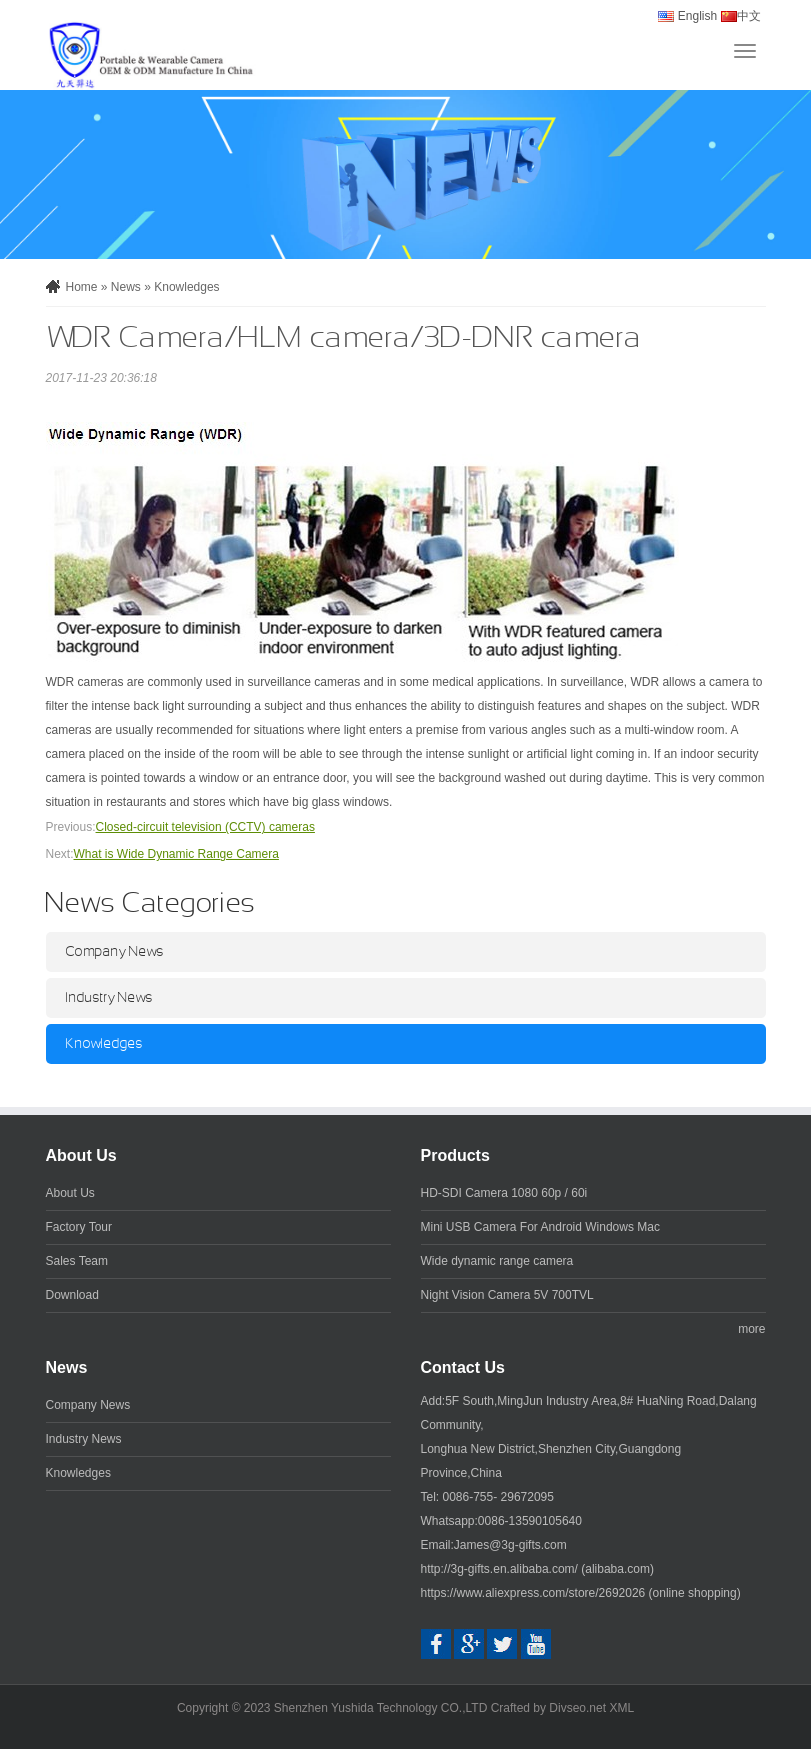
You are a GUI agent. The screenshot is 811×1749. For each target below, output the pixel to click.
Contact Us (463, 1367)
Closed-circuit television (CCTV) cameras (205, 827)
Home (82, 287)
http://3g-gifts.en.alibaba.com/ (499, 1569)
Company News (115, 952)
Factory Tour (79, 1227)
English (687, 16)
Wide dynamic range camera (497, 1261)
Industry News (109, 998)
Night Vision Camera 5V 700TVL (507, 1295)
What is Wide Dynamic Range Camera (176, 854)
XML (621, 1708)
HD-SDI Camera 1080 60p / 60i (504, 1193)
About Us (81, 1155)
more (751, 1329)
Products (455, 1155)
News (126, 287)
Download (72, 1295)
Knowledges (186, 287)
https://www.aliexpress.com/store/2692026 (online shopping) (581, 1593)
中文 (738, 16)
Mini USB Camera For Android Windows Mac (540, 1227)
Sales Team (77, 1261)
